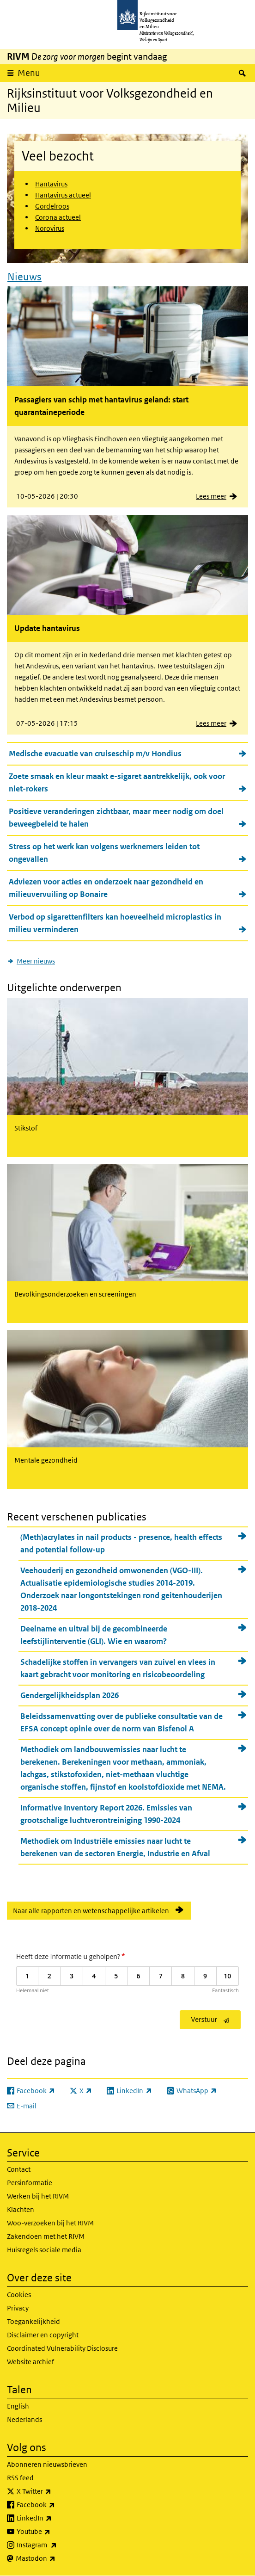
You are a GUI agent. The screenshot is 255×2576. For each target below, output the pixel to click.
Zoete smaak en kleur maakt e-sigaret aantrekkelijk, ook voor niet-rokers (117, 782)
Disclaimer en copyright (43, 2334)
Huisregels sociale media (44, 2249)
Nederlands (24, 2419)
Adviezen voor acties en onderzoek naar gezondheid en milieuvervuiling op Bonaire (106, 888)
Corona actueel (58, 217)
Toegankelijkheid (33, 2321)
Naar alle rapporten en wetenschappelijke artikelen (91, 1910)
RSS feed (20, 2477)
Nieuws (24, 277)
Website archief (30, 2361)
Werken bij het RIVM (38, 2196)
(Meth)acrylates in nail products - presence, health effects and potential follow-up (121, 1543)
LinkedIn (54, 2518)
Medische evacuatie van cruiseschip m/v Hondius (95, 753)
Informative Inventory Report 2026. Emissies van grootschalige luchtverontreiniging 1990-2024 (106, 1814)
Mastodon (56, 2558)
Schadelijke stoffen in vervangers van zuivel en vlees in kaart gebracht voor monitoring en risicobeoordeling (117, 1668)
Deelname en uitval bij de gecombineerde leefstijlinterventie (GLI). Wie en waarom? (93, 1635)
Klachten (20, 2209)
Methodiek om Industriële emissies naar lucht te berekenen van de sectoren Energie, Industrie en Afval (115, 1847)
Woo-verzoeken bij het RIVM (50, 2222)
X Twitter (54, 2491)
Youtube (54, 2531)
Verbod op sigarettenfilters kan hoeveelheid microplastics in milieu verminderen (115, 923)
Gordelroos (52, 206)
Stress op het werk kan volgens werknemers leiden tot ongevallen (104, 852)
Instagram (57, 2545)
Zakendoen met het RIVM (46, 2236)
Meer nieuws (36, 961)
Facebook (56, 2504)
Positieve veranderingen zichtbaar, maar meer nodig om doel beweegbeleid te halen (116, 817)
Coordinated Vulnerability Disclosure (62, 2348)
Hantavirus (51, 183)
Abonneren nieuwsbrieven (47, 2464)
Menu (29, 73)
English (18, 2406)
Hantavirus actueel (63, 195)
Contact (18, 2169)
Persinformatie (29, 2182)
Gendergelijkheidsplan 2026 (69, 1695)
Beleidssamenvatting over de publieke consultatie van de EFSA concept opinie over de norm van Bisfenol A (121, 1722)
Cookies (19, 2294)
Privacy (18, 2308)
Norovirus (49, 228)
